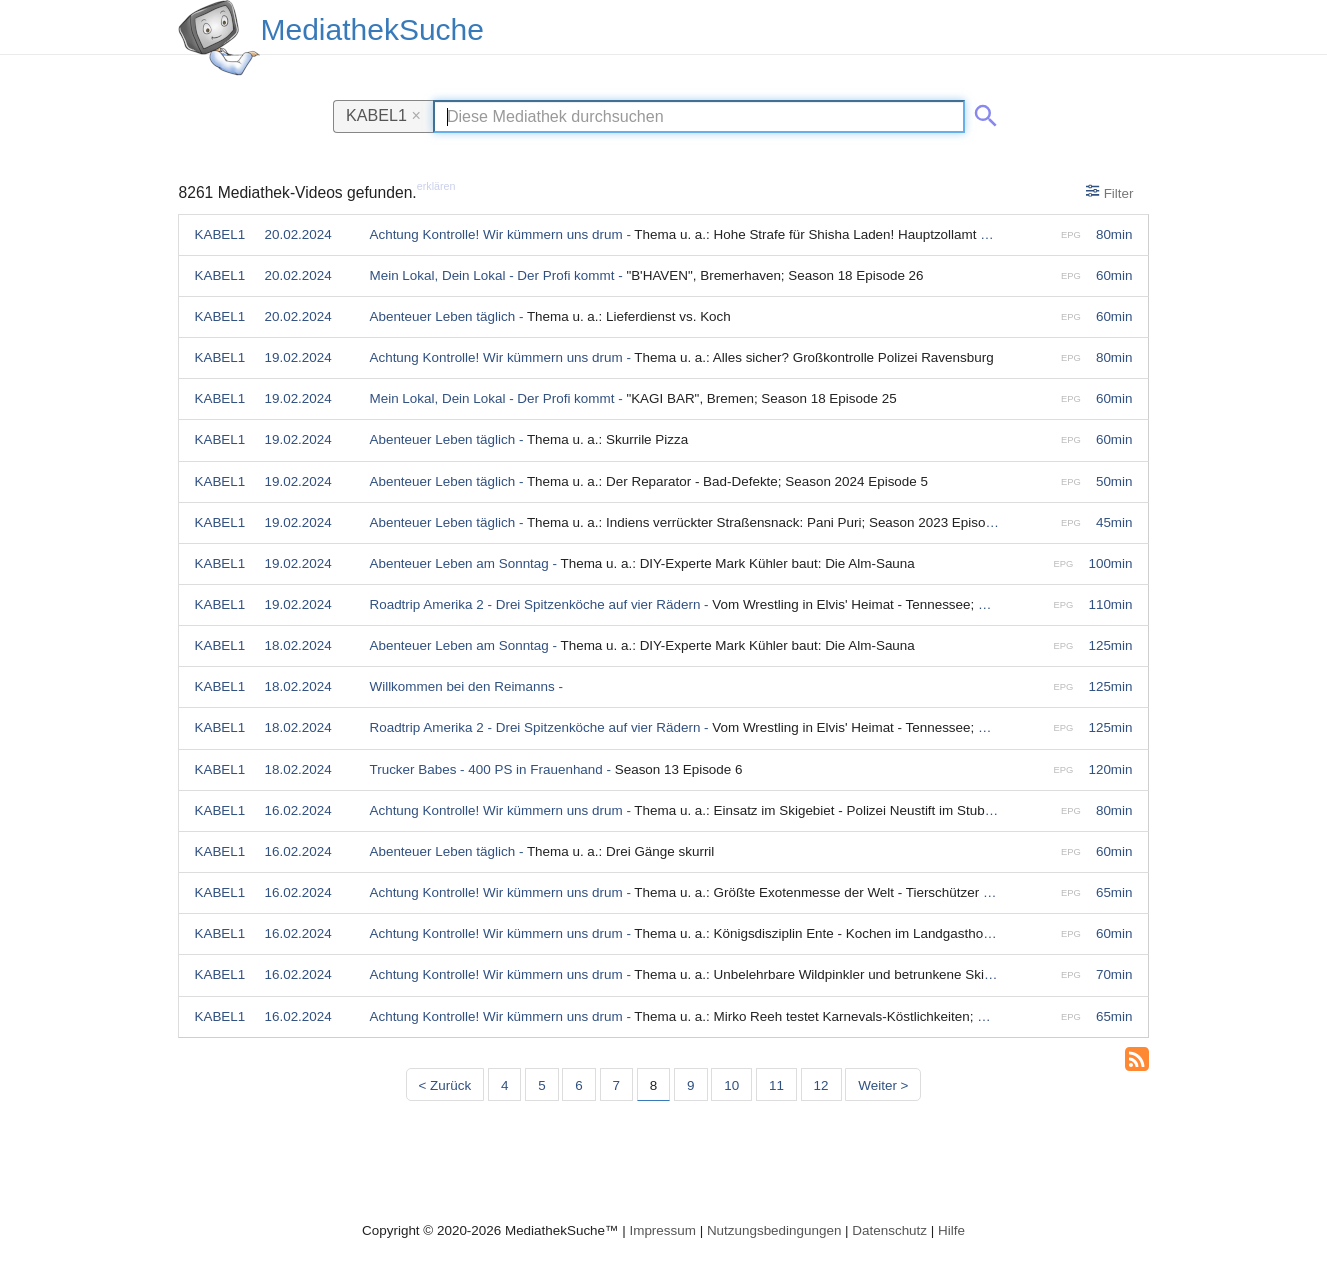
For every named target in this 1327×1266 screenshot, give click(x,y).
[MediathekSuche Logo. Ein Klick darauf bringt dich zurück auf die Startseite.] (219, 38)
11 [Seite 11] (776, 1085)
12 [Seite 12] (821, 1085)
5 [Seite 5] (541, 1085)
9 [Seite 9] (690, 1085)
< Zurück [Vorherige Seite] (445, 1085)
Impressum (662, 1230)
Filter (1109, 192)
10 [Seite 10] (731, 1085)
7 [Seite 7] (616, 1085)
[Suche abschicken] (982, 112)
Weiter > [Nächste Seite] (883, 1085)
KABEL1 (383, 115)
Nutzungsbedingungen (774, 1230)
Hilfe (951, 1230)
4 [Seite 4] (504, 1085)
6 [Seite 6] (578, 1085)
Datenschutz (889, 1230)
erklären (436, 186)
